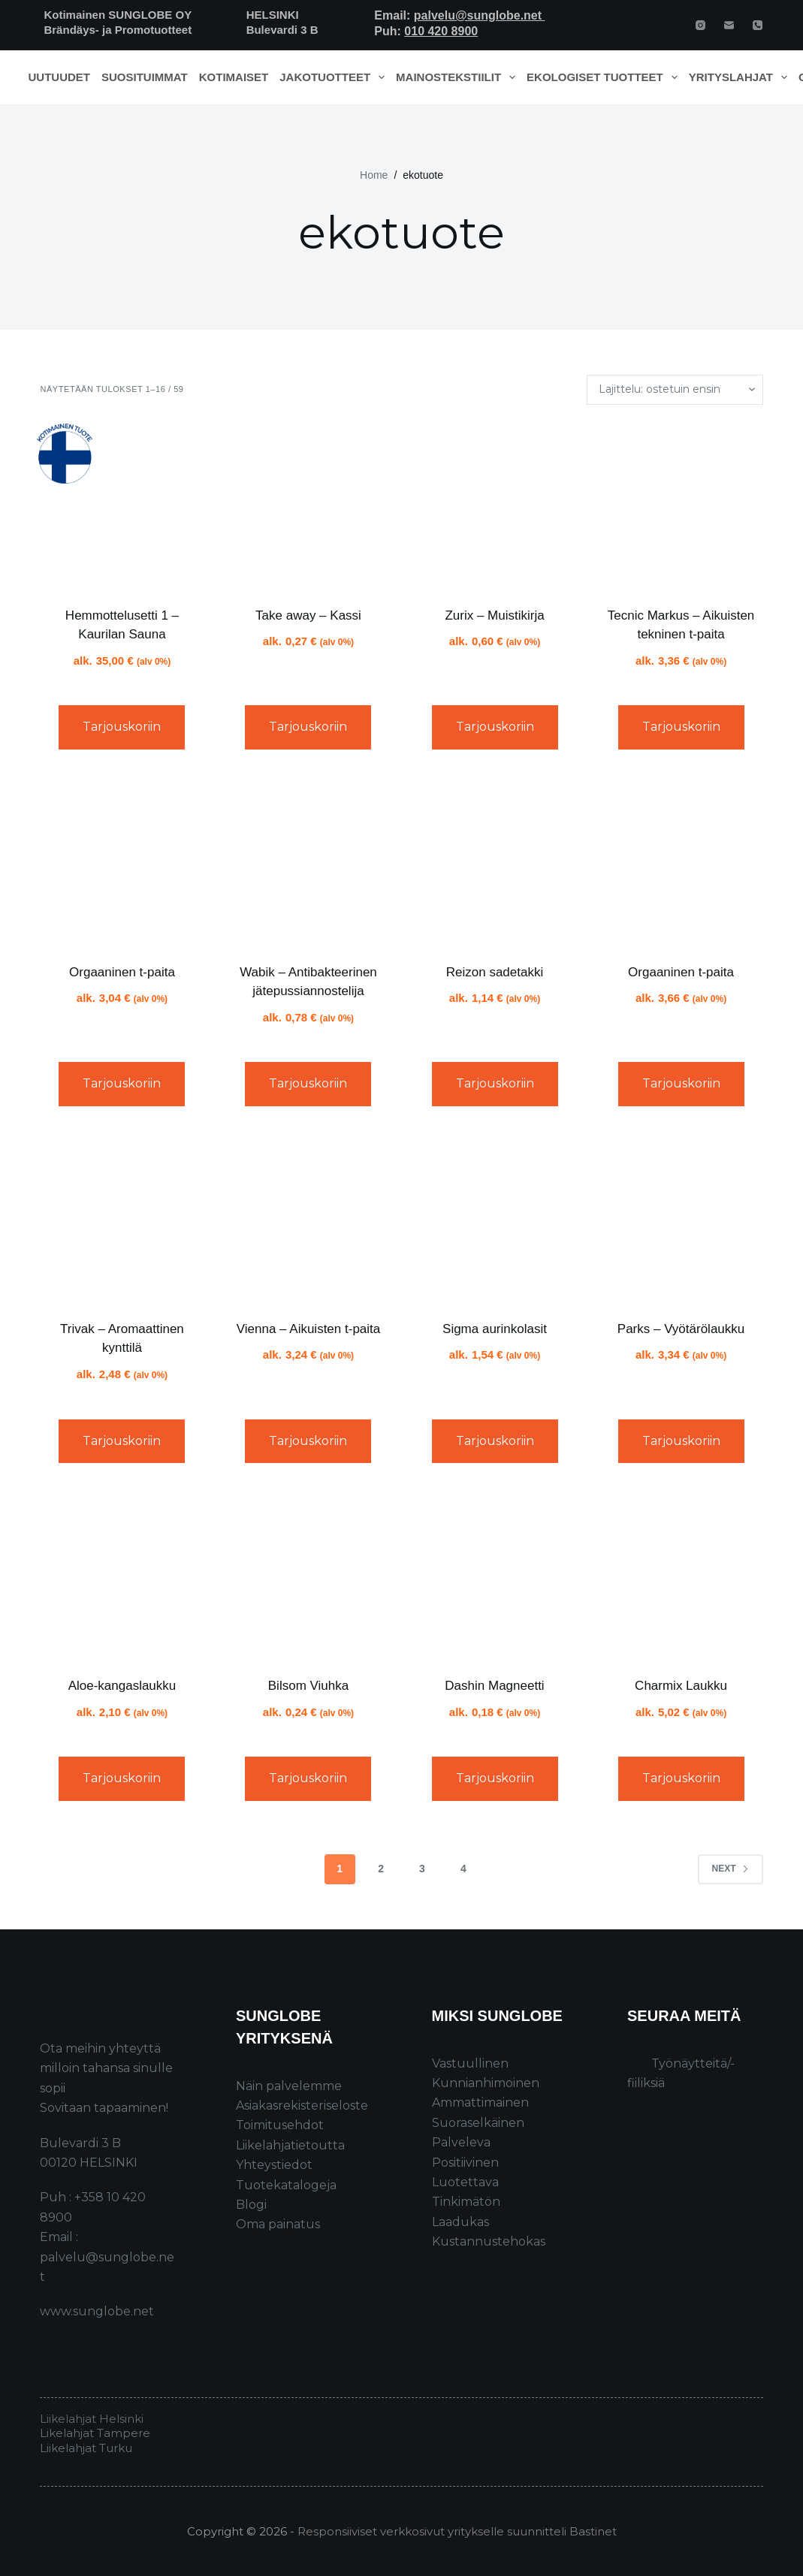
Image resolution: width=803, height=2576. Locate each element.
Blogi (251, 2204)
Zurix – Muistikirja (494, 615)
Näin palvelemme (289, 2086)
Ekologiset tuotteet (605, 77)
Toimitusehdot (280, 2125)
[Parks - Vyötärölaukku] (681, 1219)
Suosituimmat (144, 77)
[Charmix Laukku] (681, 1576)
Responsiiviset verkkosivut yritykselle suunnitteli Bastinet (457, 2531)
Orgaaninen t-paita (122, 972)
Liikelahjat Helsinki (91, 2419)
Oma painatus (278, 2224)
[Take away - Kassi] (308, 505)
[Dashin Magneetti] (495, 1576)
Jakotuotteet (334, 77)
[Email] (729, 25)
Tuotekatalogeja (286, 2185)
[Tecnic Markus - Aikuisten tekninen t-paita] (681, 505)
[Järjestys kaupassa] (675, 390)
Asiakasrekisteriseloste (302, 2105)
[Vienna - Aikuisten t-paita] (308, 1219)
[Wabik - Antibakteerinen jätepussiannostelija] (308, 862)
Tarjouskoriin (122, 726)
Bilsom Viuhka (308, 1686)
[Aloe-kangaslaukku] (122, 1576)
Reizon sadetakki (494, 972)
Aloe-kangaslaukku (122, 1686)
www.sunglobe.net (97, 2311)
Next (730, 1868)
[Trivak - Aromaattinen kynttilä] (122, 1219)
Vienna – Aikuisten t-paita (309, 1329)
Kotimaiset (234, 77)
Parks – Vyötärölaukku (680, 1329)
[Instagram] (700, 25)
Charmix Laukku (681, 1686)
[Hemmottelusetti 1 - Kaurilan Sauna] (122, 505)
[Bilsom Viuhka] (308, 1576)
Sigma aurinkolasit (494, 1329)
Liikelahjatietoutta (290, 2145)
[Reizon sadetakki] (495, 862)
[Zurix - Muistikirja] (495, 505)
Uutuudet (60, 77)
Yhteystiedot (274, 2165)
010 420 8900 (441, 31)
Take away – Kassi (308, 615)
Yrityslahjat (741, 77)
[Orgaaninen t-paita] (122, 862)
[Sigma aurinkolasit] (495, 1219)
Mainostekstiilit (458, 77)
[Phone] (757, 25)
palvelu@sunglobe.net (479, 15)
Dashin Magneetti (494, 1686)
